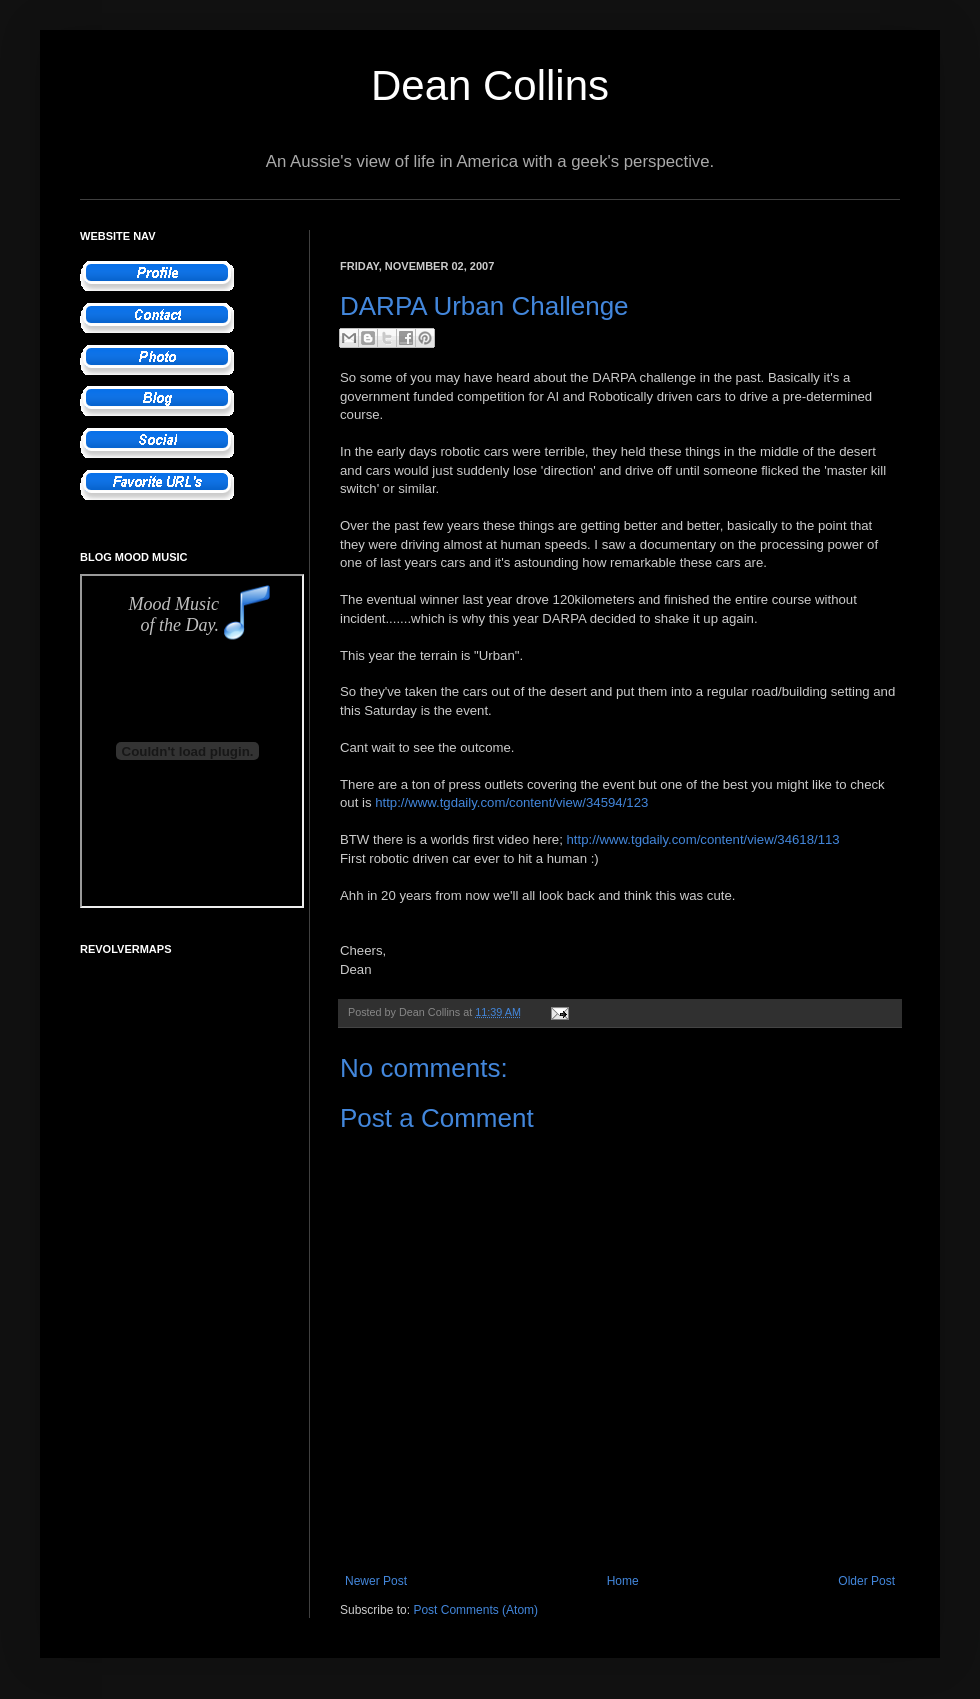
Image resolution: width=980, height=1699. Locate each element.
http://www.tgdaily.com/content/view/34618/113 (702, 839)
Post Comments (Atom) (475, 1610)
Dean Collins (490, 85)
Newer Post (376, 1581)
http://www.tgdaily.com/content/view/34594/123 (511, 802)
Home (623, 1581)
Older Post (866, 1581)
